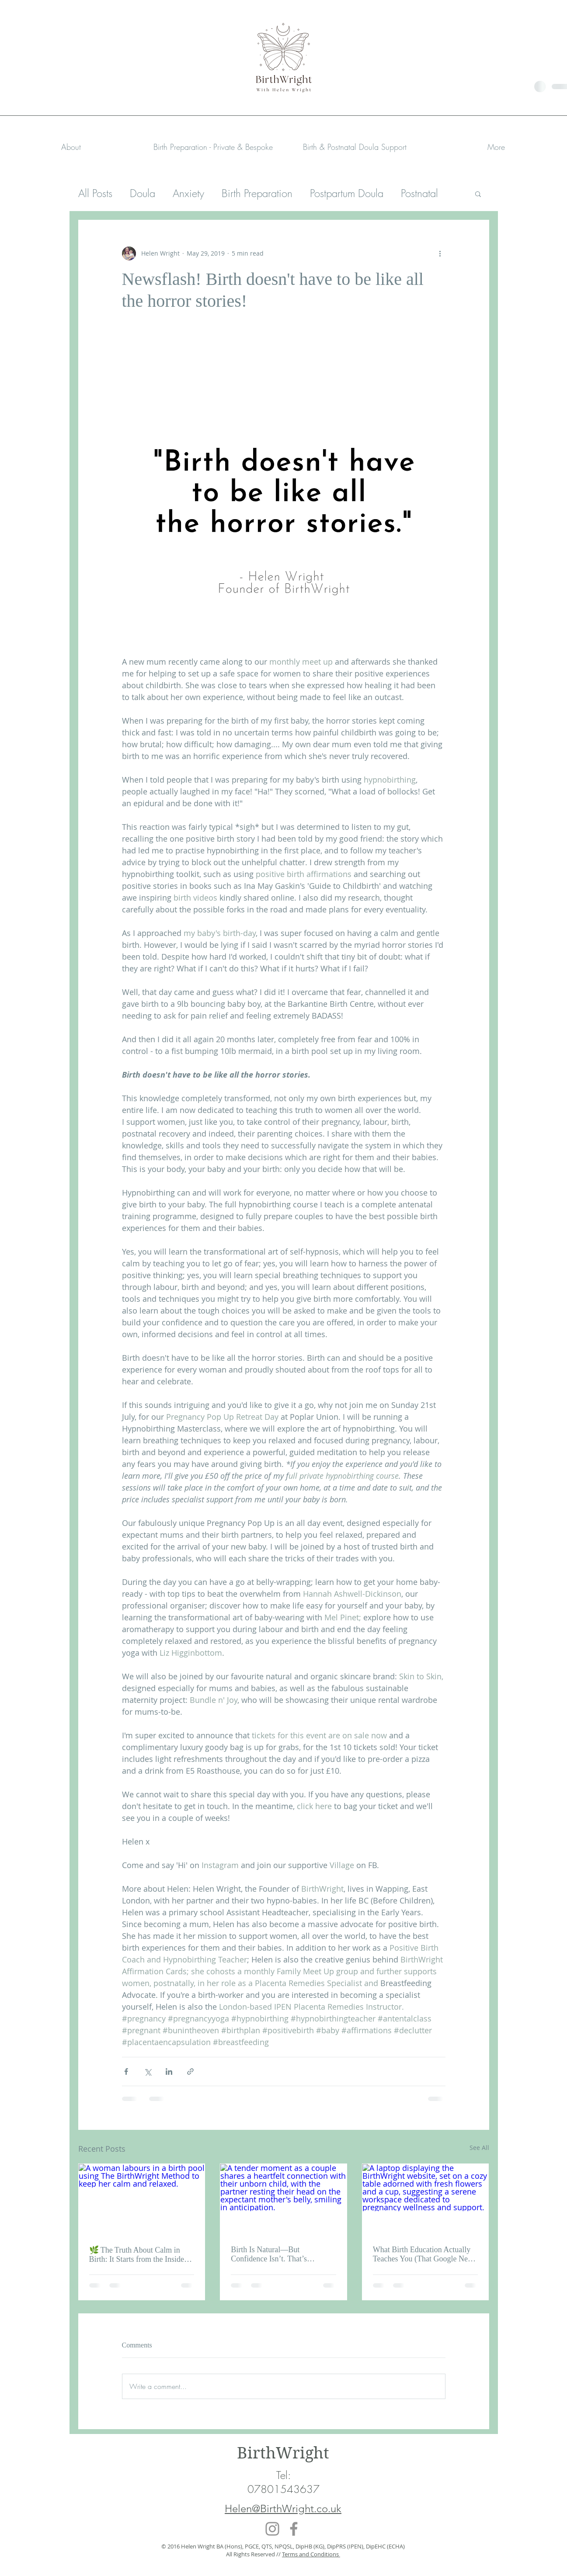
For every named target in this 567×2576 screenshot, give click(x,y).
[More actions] (440, 253)
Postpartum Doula (346, 193)
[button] (213, 147)
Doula (142, 193)
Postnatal (419, 193)
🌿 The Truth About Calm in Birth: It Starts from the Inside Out (136, 2255)
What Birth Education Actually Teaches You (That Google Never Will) (425, 2254)
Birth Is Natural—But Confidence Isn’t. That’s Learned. (269, 2254)
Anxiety (188, 193)
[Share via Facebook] (126, 2071)
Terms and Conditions (311, 2554)
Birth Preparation (257, 193)
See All (479, 2147)
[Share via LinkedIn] (169, 2071)
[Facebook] (294, 2529)
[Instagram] (272, 2529)
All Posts (95, 193)
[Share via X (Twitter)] (147, 2071)
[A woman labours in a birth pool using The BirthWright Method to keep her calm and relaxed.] (142, 2199)
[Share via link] (190, 2071)
